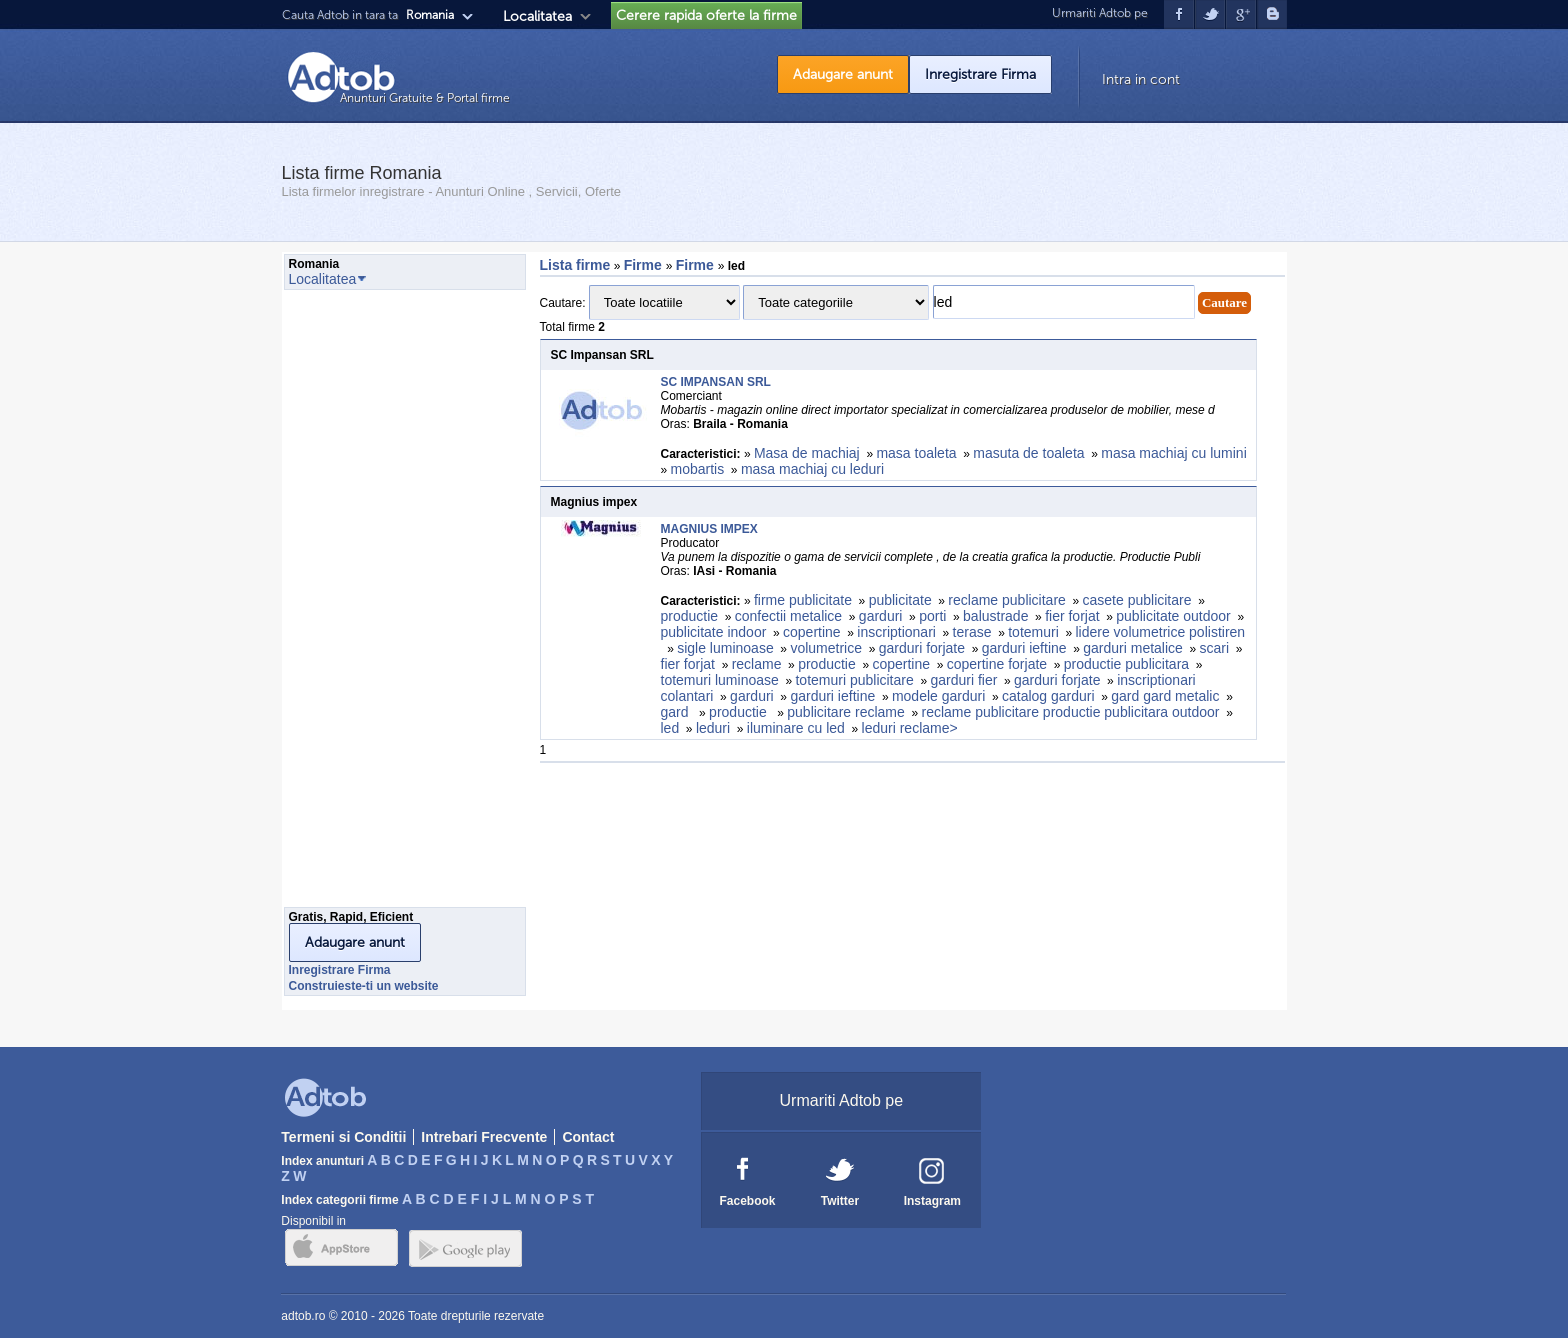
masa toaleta (916, 453)
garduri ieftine (1024, 648)
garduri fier (963, 680)
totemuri (1033, 632)
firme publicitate (803, 600)
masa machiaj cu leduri (812, 469)
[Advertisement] (364, 604)
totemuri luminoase (720, 680)
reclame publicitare (1007, 600)
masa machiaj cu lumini (1174, 453)
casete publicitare (1137, 600)
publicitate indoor (714, 632)
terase (972, 632)
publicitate (900, 600)
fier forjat (1072, 616)
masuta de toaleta (1028, 453)
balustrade (995, 616)
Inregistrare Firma (980, 74)
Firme (645, 265)
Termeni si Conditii (343, 1137)
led (670, 728)
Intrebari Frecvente (484, 1137)
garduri (881, 616)
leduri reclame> (910, 728)
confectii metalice (788, 616)
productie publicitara (1126, 664)
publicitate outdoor (1173, 616)
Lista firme (575, 265)
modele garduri (938, 696)
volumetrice (826, 648)
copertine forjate (997, 664)
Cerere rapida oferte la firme (706, 15)
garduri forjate (922, 648)
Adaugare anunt (843, 74)
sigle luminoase (725, 648)
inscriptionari (896, 632)
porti (932, 616)
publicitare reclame (846, 712)
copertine (812, 632)
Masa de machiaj (807, 453)
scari (1215, 648)
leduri (713, 728)
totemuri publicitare (854, 680)
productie (690, 616)
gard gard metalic (1165, 696)
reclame (757, 664)
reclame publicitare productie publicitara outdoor (1070, 712)
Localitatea (537, 16)
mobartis (698, 469)
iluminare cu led (796, 728)
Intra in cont (1141, 79)
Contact (588, 1137)
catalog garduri (1048, 696)
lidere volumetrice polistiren (1160, 632)
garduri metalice (1133, 648)
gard (677, 712)
